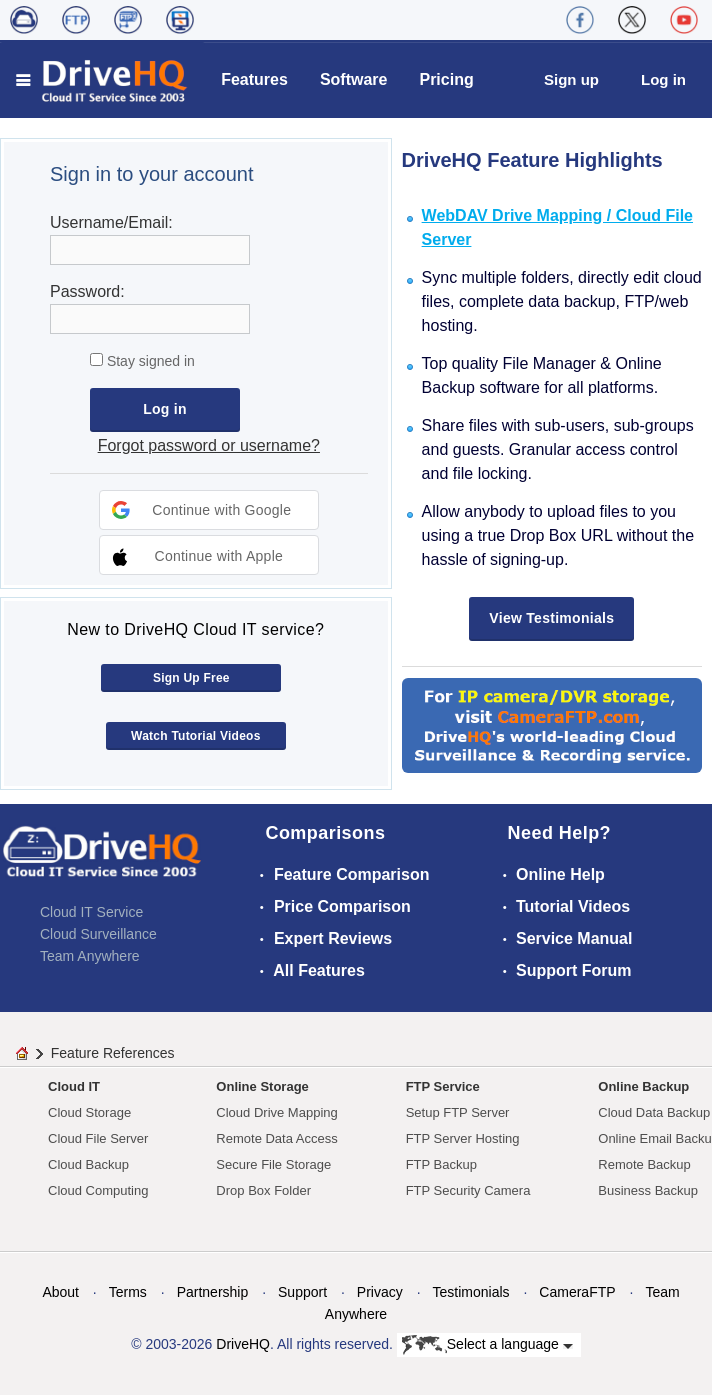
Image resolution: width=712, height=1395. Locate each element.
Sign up (571, 79)
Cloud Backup (88, 1164)
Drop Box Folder (263, 1190)
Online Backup (643, 1086)
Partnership (213, 1292)
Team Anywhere (90, 956)
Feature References (113, 1053)
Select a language (487, 1345)
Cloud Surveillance (98, 934)
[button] (209, 510)
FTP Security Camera (468, 1190)
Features (254, 79)
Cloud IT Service (91, 912)
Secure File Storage (273, 1164)
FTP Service (443, 1086)
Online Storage (262, 1086)
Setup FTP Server (458, 1112)
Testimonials (471, 1292)
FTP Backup (441, 1164)
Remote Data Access (276, 1138)
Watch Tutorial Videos (196, 736)
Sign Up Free (191, 678)
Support (302, 1292)
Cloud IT (74, 1086)
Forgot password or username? (209, 445)
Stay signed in (149, 361)
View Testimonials (551, 618)
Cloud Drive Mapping (276, 1112)
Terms (128, 1292)
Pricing (446, 79)
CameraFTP (577, 1292)
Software (354, 79)
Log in (663, 79)
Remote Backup (644, 1164)
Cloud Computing (98, 1190)
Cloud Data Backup (654, 1112)
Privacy (380, 1292)
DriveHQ (243, 1344)
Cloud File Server (98, 1138)
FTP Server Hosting (463, 1138)
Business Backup (648, 1190)
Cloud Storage (89, 1112)
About (60, 1292)
